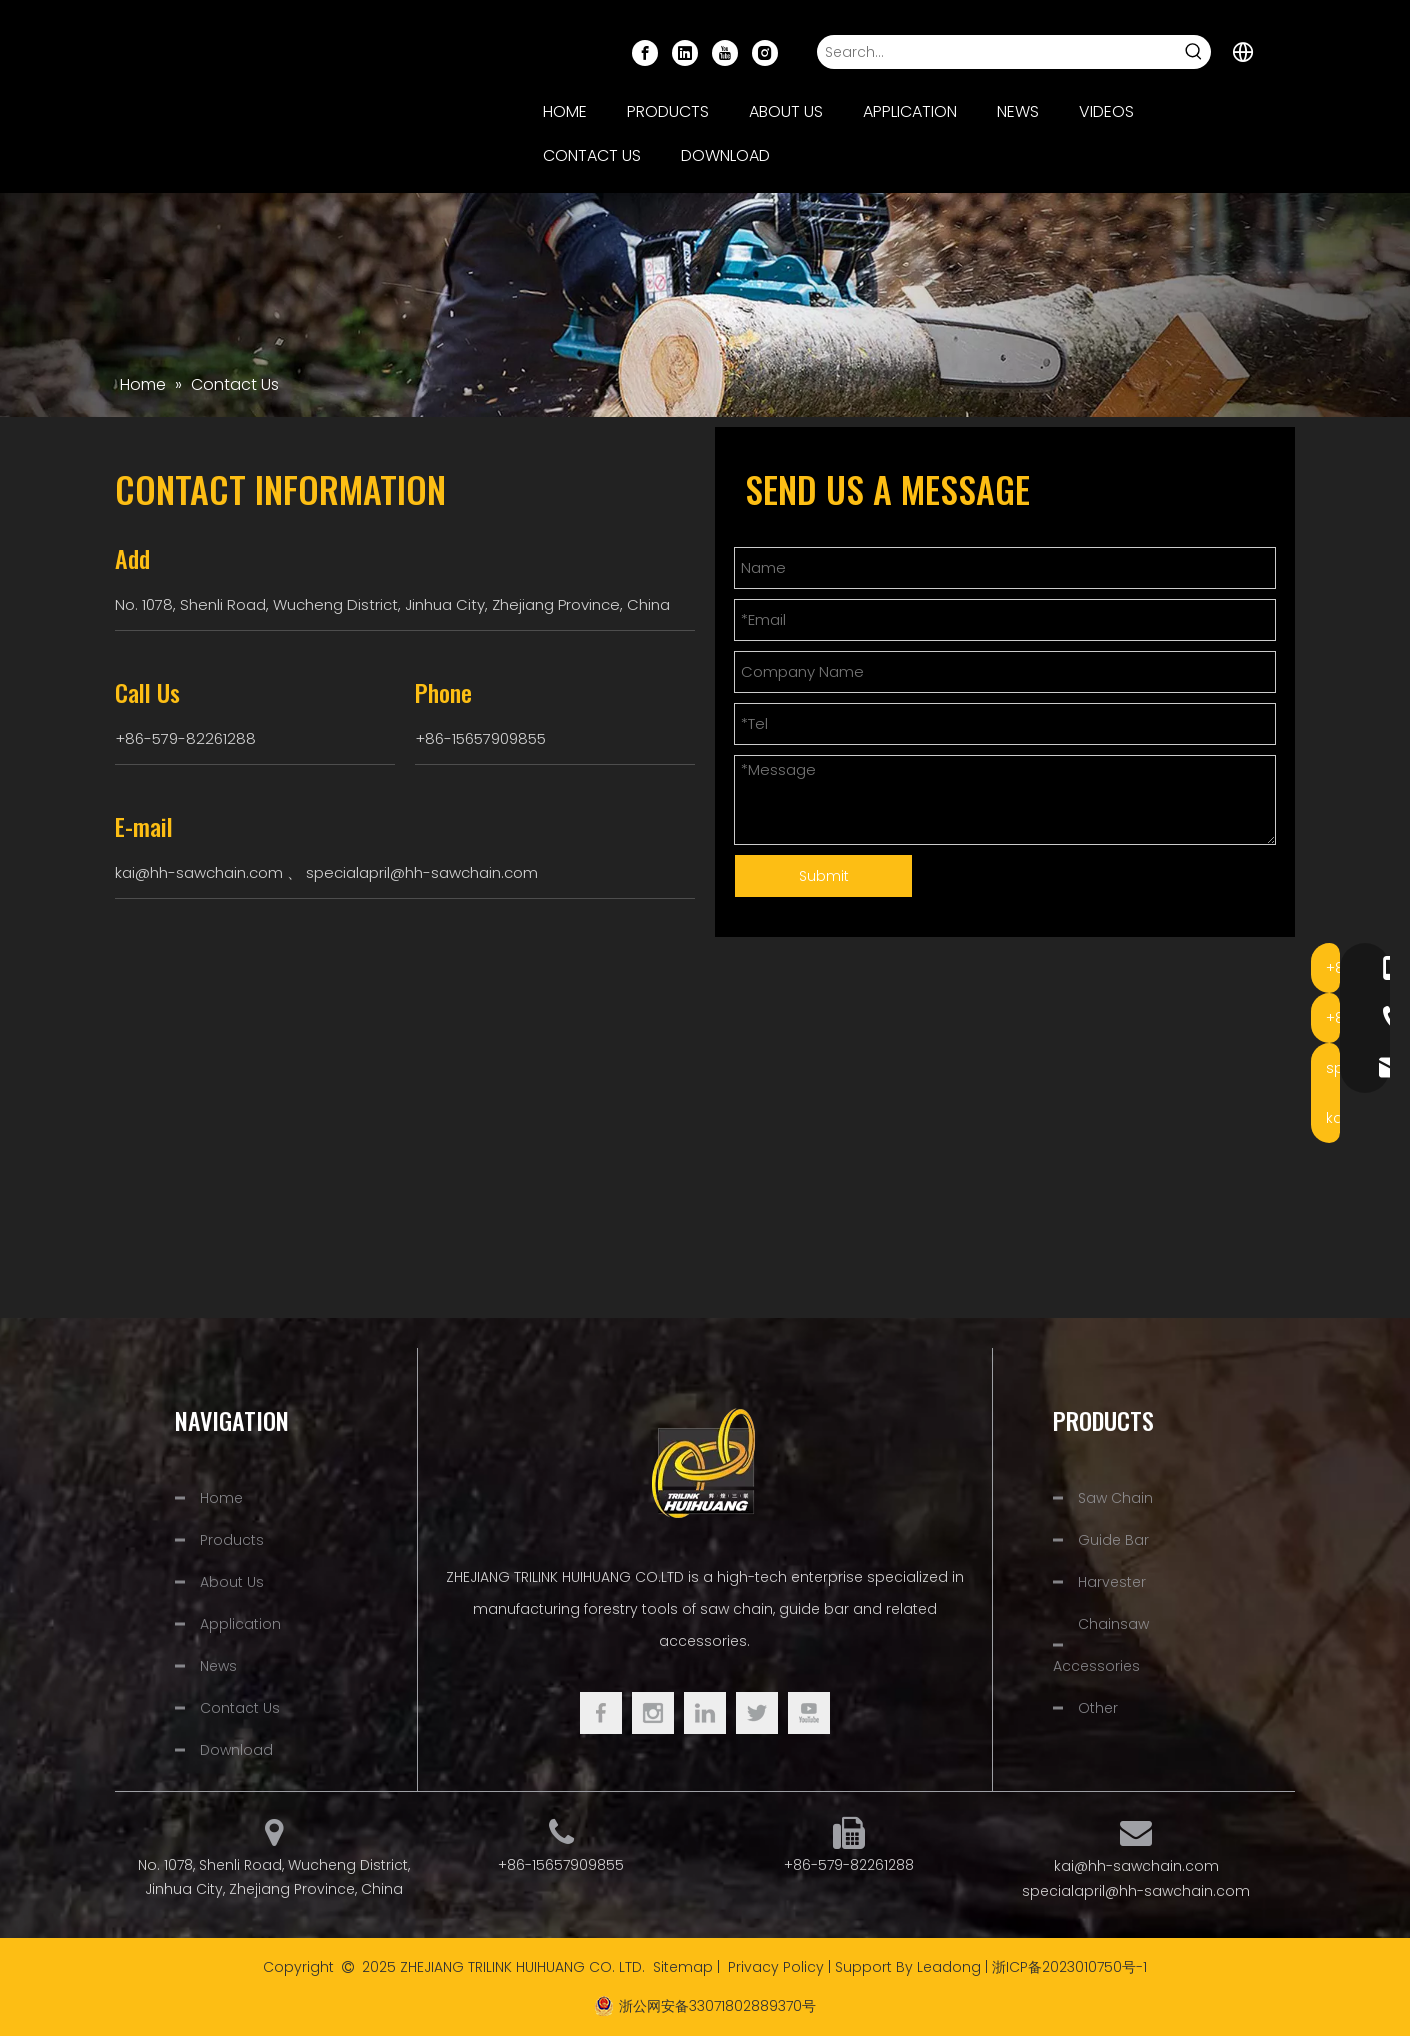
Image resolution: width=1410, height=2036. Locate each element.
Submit (824, 876)
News (218, 1666)
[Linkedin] (685, 52)
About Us (232, 1582)
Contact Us (240, 1708)
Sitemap (683, 1967)
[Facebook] (645, 52)
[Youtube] (725, 52)
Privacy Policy (776, 1967)
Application (240, 1624)
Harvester (1112, 1582)
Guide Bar (1113, 1540)
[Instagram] (765, 52)
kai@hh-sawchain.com (199, 872)
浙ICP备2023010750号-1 (1069, 1967)
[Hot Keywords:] (1194, 52)
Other (1098, 1708)
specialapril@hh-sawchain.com (422, 872)
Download (236, 1750)
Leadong (949, 1967)
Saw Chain (1115, 1498)
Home (221, 1498)
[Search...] (997, 52)
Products (232, 1540)
